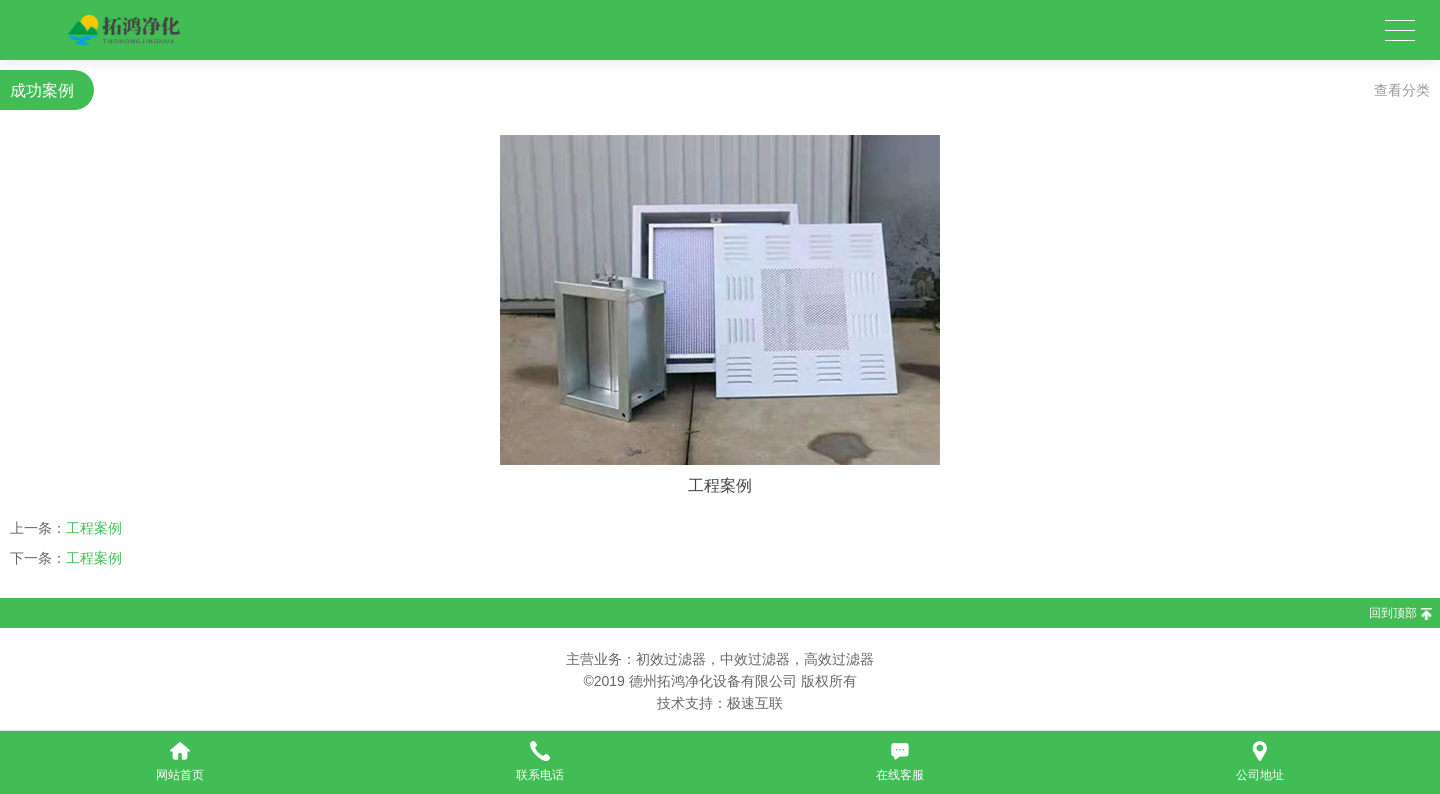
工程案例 (94, 528)
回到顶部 (1393, 613)
